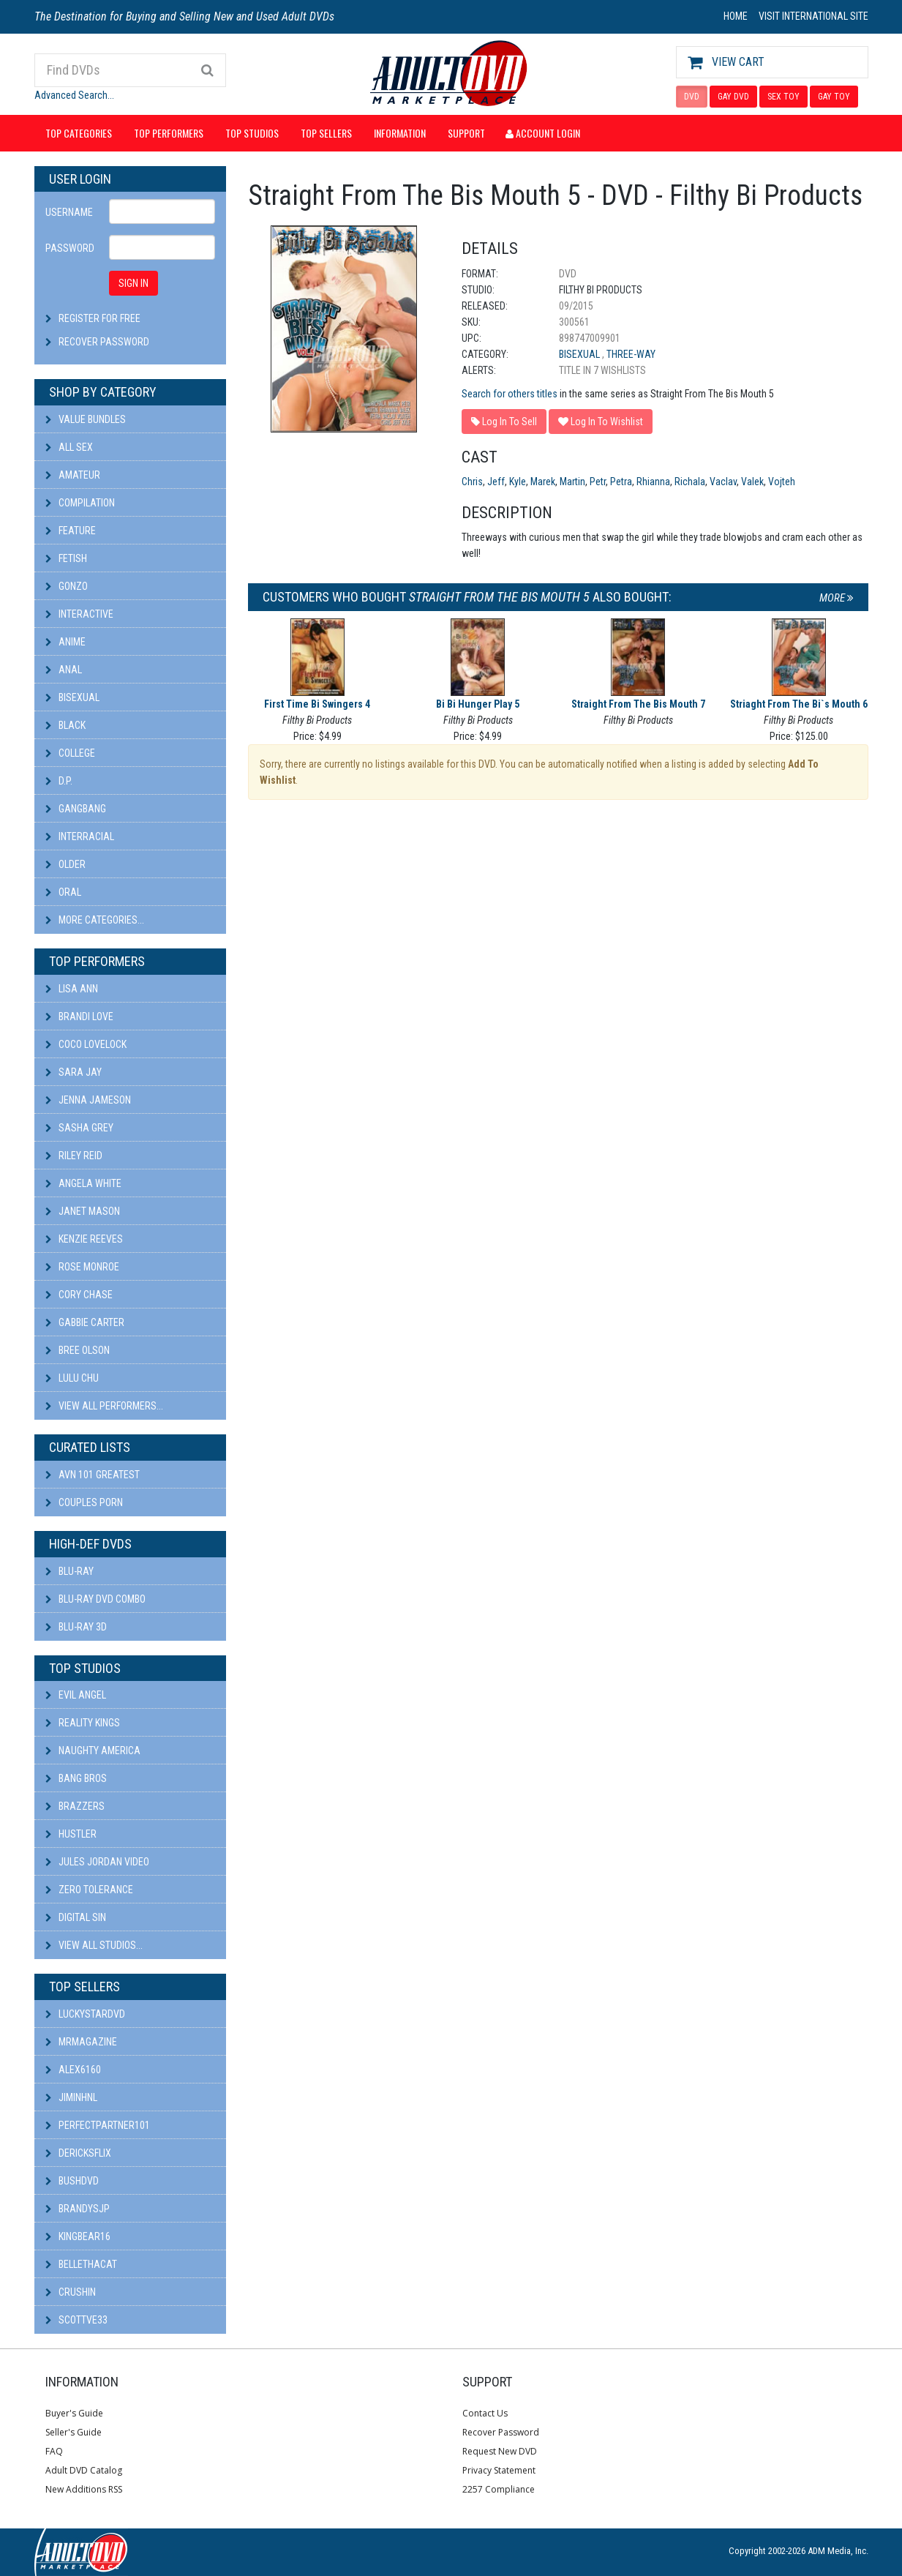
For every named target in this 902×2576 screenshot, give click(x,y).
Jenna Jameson (88, 1100)
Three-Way (630, 354)
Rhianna (653, 481)
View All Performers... (104, 1406)
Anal (63, 669)
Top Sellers (326, 133)
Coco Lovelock (86, 1044)
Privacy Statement (498, 2470)
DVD (691, 96)
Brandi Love (79, 1016)
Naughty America (92, 1750)
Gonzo (66, 586)
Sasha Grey (79, 1128)
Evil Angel (75, 1695)
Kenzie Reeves (84, 1239)
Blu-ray (69, 1571)
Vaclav (723, 481)
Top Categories (78, 133)
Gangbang (75, 809)
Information (400, 133)
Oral (63, 892)
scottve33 (76, 2320)
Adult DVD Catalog (83, 2470)
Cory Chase (79, 1294)
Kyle (517, 481)
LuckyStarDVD (85, 2014)
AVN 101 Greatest (92, 1474)
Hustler (71, 1834)
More (836, 597)
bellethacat (81, 2264)
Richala (689, 481)
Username (69, 212)
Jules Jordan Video (97, 1862)
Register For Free (99, 318)
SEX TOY (783, 96)
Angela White (83, 1183)
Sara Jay (73, 1072)
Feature (70, 530)
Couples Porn (84, 1502)
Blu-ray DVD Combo (95, 1599)
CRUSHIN (70, 2292)
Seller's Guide (73, 2432)
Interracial (79, 836)
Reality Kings (82, 1723)
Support (466, 133)
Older (65, 864)
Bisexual (72, 697)
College (70, 753)
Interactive (79, 614)
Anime (65, 642)
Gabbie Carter (84, 1322)
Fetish (66, 558)
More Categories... (94, 920)
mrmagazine (81, 2042)
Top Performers (168, 133)
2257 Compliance (498, 2489)
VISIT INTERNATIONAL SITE (813, 16)
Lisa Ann (71, 989)
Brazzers (75, 1806)
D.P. (58, 781)
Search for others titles (509, 394)
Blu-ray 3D (76, 1627)
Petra (621, 481)
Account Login (543, 133)
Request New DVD (499, 2451)
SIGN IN (134, 283)
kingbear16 (77, 2236)
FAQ (54, 2451)
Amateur (72, 475)
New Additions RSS (83, 2489)
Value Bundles (85, 419)
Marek (542, 481)
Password (69, 248)
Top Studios (252, 133)
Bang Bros (76, 1778)
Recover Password (104, 342)
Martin (572, 481)
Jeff (496, 481)
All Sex (69, 447)
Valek (752, 481)
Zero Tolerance (89, 1889)
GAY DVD (733, 96)
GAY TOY (834, 96)
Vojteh (781, 481)
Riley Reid (73, 1155)
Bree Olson (77, 1350)
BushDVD (72, 2181)
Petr (598, 481)
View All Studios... (94, 1945)
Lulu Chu (72, 1378)
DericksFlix (78, 2153)
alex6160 (73, 2069)
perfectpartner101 (97, 2125)
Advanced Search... (74, 95)
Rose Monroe (82, 1267)
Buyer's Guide (74, 2413)
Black (65, 725)
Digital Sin (75, 1917)
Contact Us (485, 2413)
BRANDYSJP (77, 2208)
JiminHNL (71, 2097)
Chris (472, 481)
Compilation (80, 503)
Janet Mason (82, 1211)
